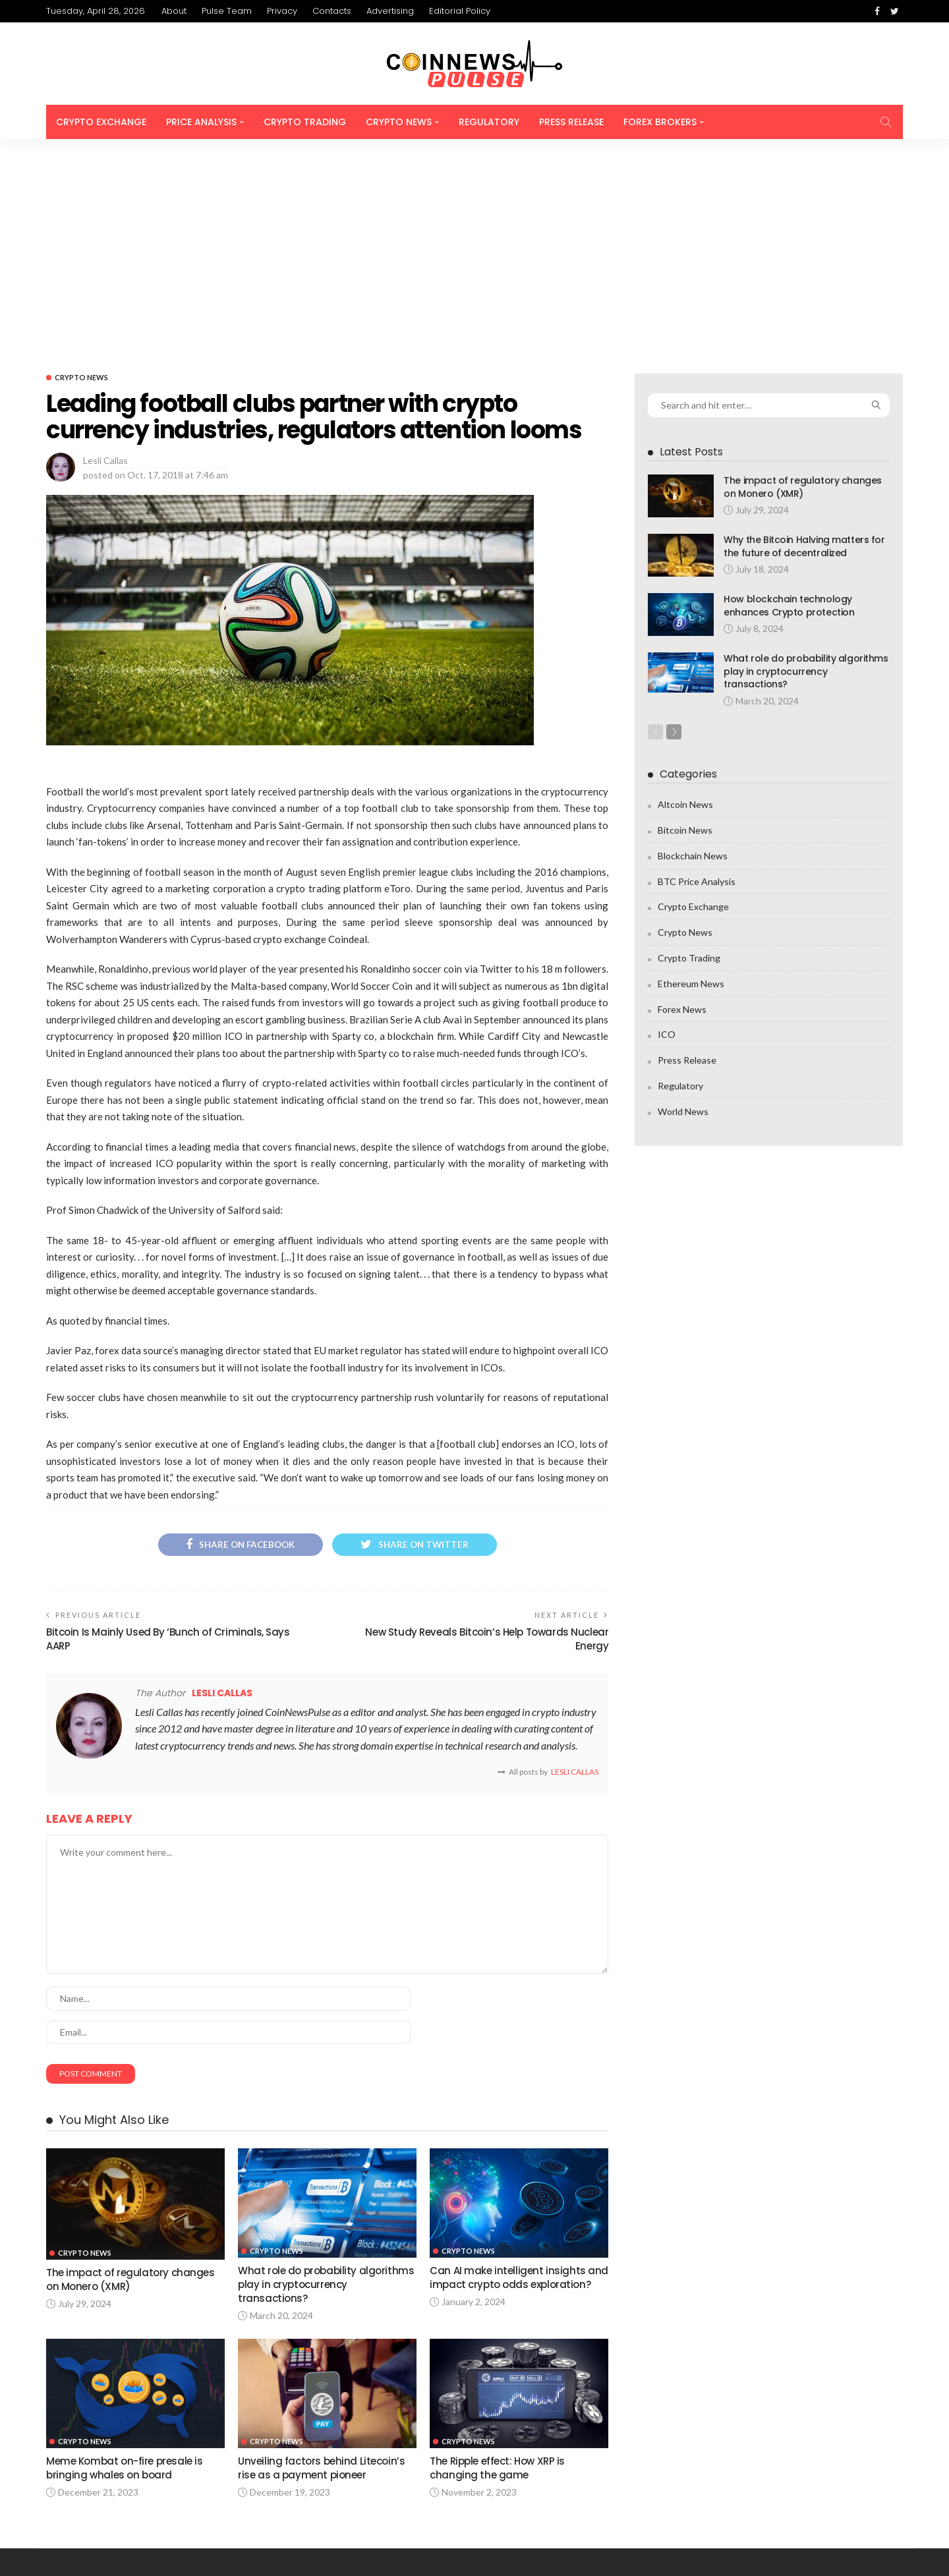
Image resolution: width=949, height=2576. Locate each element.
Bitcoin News (685, 625)
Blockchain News (693, 650)
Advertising (390, 11)
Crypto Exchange (101, 122)
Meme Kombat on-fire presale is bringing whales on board (124, 2266)
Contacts (331, 11)
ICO (667, 829)
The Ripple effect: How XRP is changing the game (499, 2266)
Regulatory (489, 122)
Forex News (682, 804)
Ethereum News (691, 778)
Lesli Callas (105, 254)
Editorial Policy (459, 11)
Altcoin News (685, 599)
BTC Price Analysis (696, 676)
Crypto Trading (305, 122)
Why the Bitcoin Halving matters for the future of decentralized (804, 341)
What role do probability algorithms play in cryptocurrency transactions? (326, 2082)
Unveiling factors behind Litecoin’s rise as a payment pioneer (322, 2266)
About (174, 11)
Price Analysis (201, 122)
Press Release (571, 122)
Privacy (282, 11)
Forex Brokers (660, 122)
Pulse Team (227, 11)
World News (683, 906)
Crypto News (399, 122)
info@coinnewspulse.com (264, 2474)
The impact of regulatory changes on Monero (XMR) (803, 281)
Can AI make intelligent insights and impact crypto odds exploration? (508, 2082)
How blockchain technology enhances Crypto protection (789, 400)
